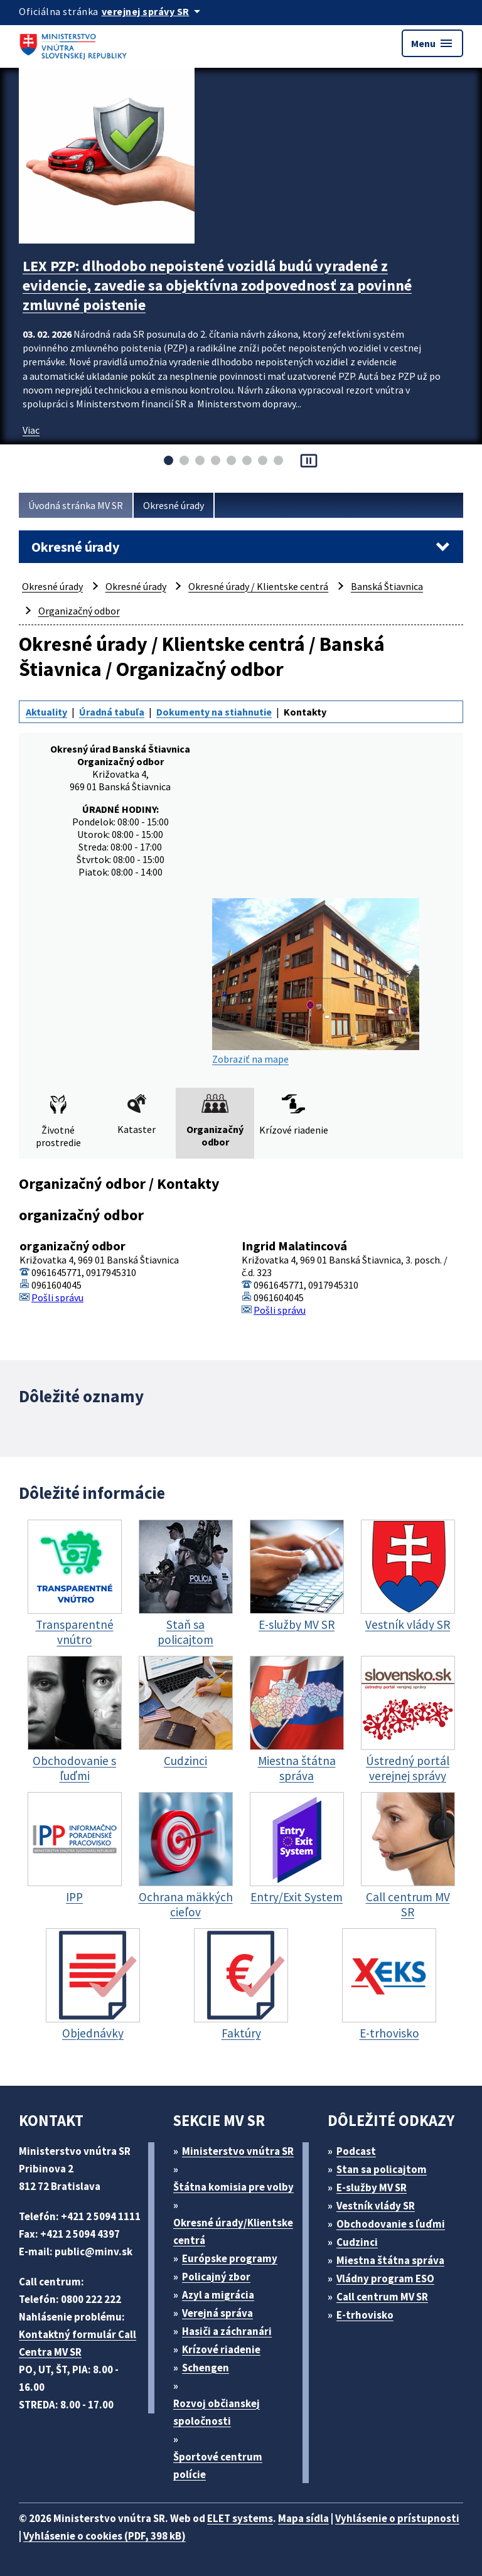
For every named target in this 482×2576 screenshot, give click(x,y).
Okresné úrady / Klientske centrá (258, 586)
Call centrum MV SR (382, 2297)
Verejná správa (217, 2313)
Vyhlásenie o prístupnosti (397, 2518)
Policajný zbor (216, 2277)
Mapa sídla (303, 2518)
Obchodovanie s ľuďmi (390, 2224)
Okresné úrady (173, 505)
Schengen (205, 2368)
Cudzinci (357, 2242)
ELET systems (240, 2518)
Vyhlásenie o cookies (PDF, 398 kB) (104, 2536)
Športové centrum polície (217, 2465)
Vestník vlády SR (375, 2206)
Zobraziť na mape (315, 982)
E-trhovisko (365, 2315)
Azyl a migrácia (218, 2295)
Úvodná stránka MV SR (75, 505)
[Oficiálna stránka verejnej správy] (153, 11)
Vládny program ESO (385, 2278)
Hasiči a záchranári (227, 2331)
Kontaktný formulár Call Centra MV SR (77, 2343)
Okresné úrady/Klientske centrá (233, 2231)
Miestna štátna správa (390, 2260)
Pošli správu (57, 1297)
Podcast (356, 2151)
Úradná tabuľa (111, 712)
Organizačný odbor (79, 610)
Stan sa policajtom (381, 2169)
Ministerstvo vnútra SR (238, 2151)
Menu (432, 43)
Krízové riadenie (221, 2349)
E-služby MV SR (371, 2187)
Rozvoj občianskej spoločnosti (216, 2412)
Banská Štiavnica (387, 586)
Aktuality (46, 712)
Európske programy (229, 2258)
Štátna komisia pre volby (233, 2187)
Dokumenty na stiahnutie (214, 712)
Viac (31, 430)
